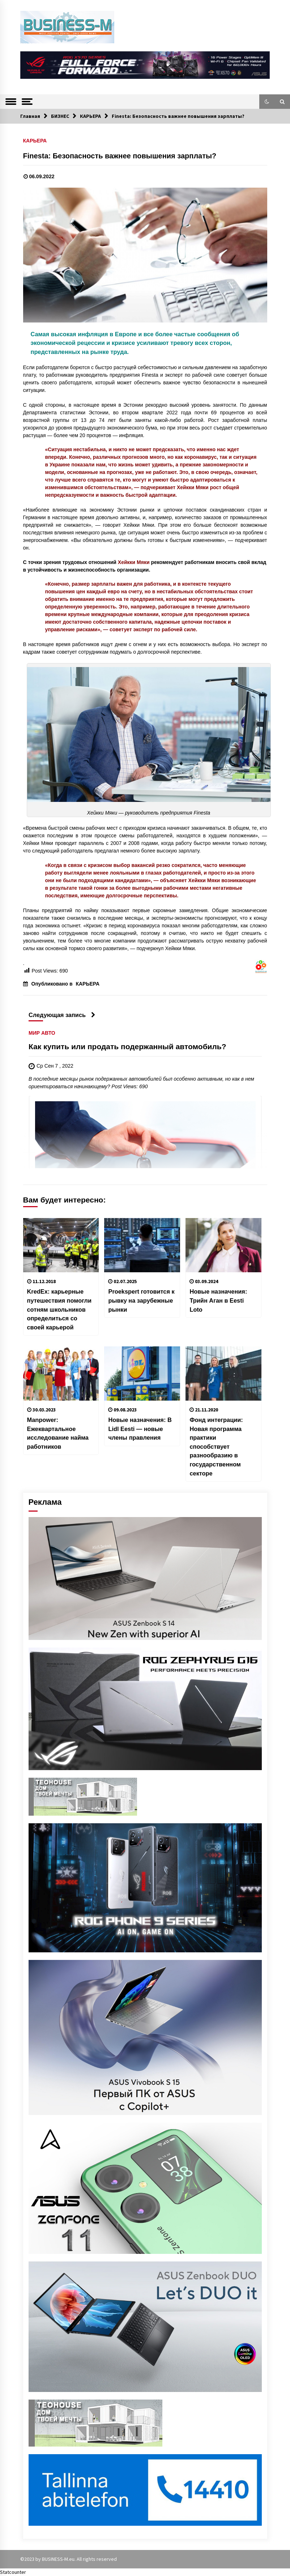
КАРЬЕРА (35, 140)
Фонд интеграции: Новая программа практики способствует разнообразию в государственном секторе (216, 1446)
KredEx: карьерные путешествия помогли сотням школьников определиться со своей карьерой (59, 1309)
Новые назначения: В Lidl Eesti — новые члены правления (139, 1429)
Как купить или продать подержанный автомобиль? (127, 1047)
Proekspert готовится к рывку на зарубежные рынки (141, 1300)
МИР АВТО (42, 1033)
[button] (266, 101)
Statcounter (13, 2572)
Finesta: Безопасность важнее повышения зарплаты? (120, 156)
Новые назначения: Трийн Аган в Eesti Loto (218, 1300)
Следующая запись (62, 1015)
